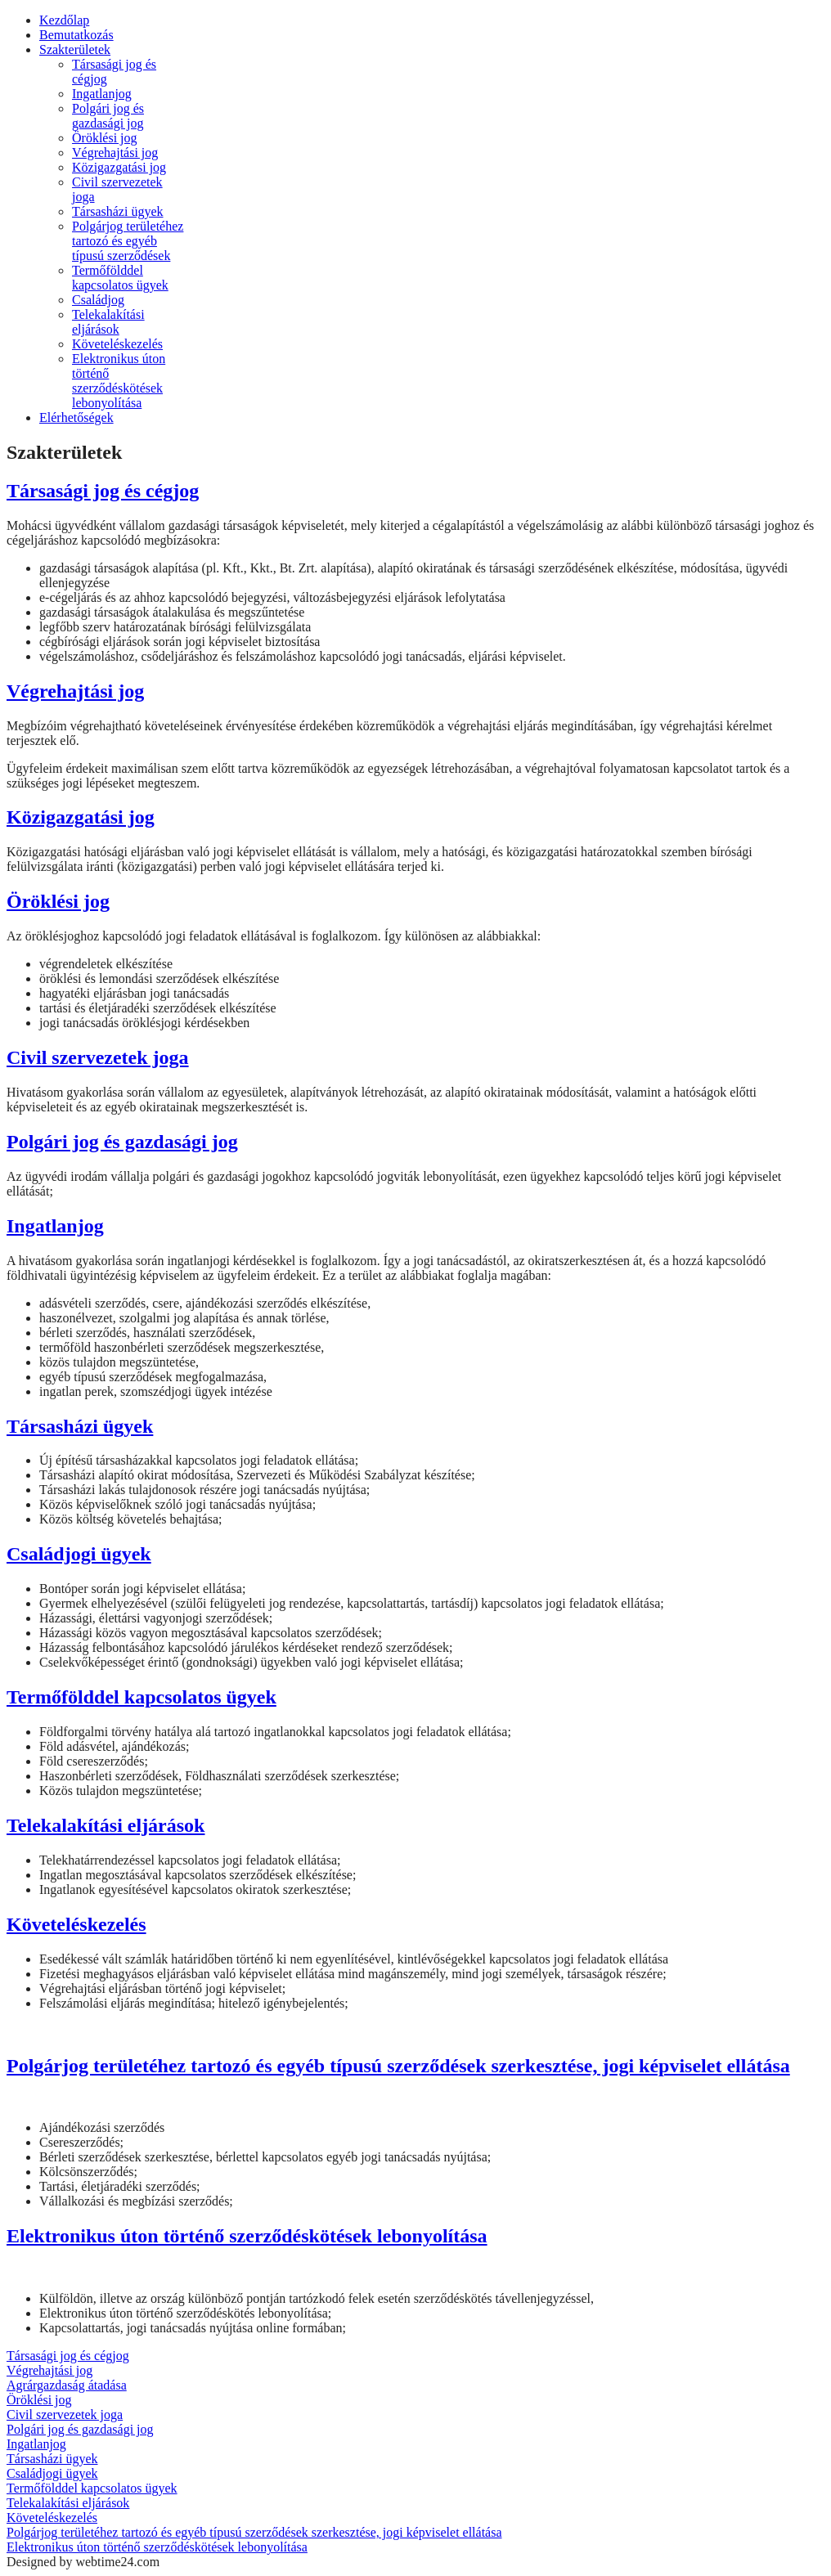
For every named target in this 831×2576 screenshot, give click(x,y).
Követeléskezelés (76, 1924)
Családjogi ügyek (79, 1553)
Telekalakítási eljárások (105, 1825)
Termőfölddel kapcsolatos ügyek (141, 1697)
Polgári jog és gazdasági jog (122, 1141)
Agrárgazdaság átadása (67, 2385)
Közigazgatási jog (81, 817)
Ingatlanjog (55, 1225)
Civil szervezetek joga (98, 1057)
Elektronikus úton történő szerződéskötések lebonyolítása (247, 2235)
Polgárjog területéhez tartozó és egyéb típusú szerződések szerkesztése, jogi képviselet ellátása (398, 2065)
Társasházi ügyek (80, 1426)
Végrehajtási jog (75, 691)
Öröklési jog (58, 901)
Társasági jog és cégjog (103, 490)
